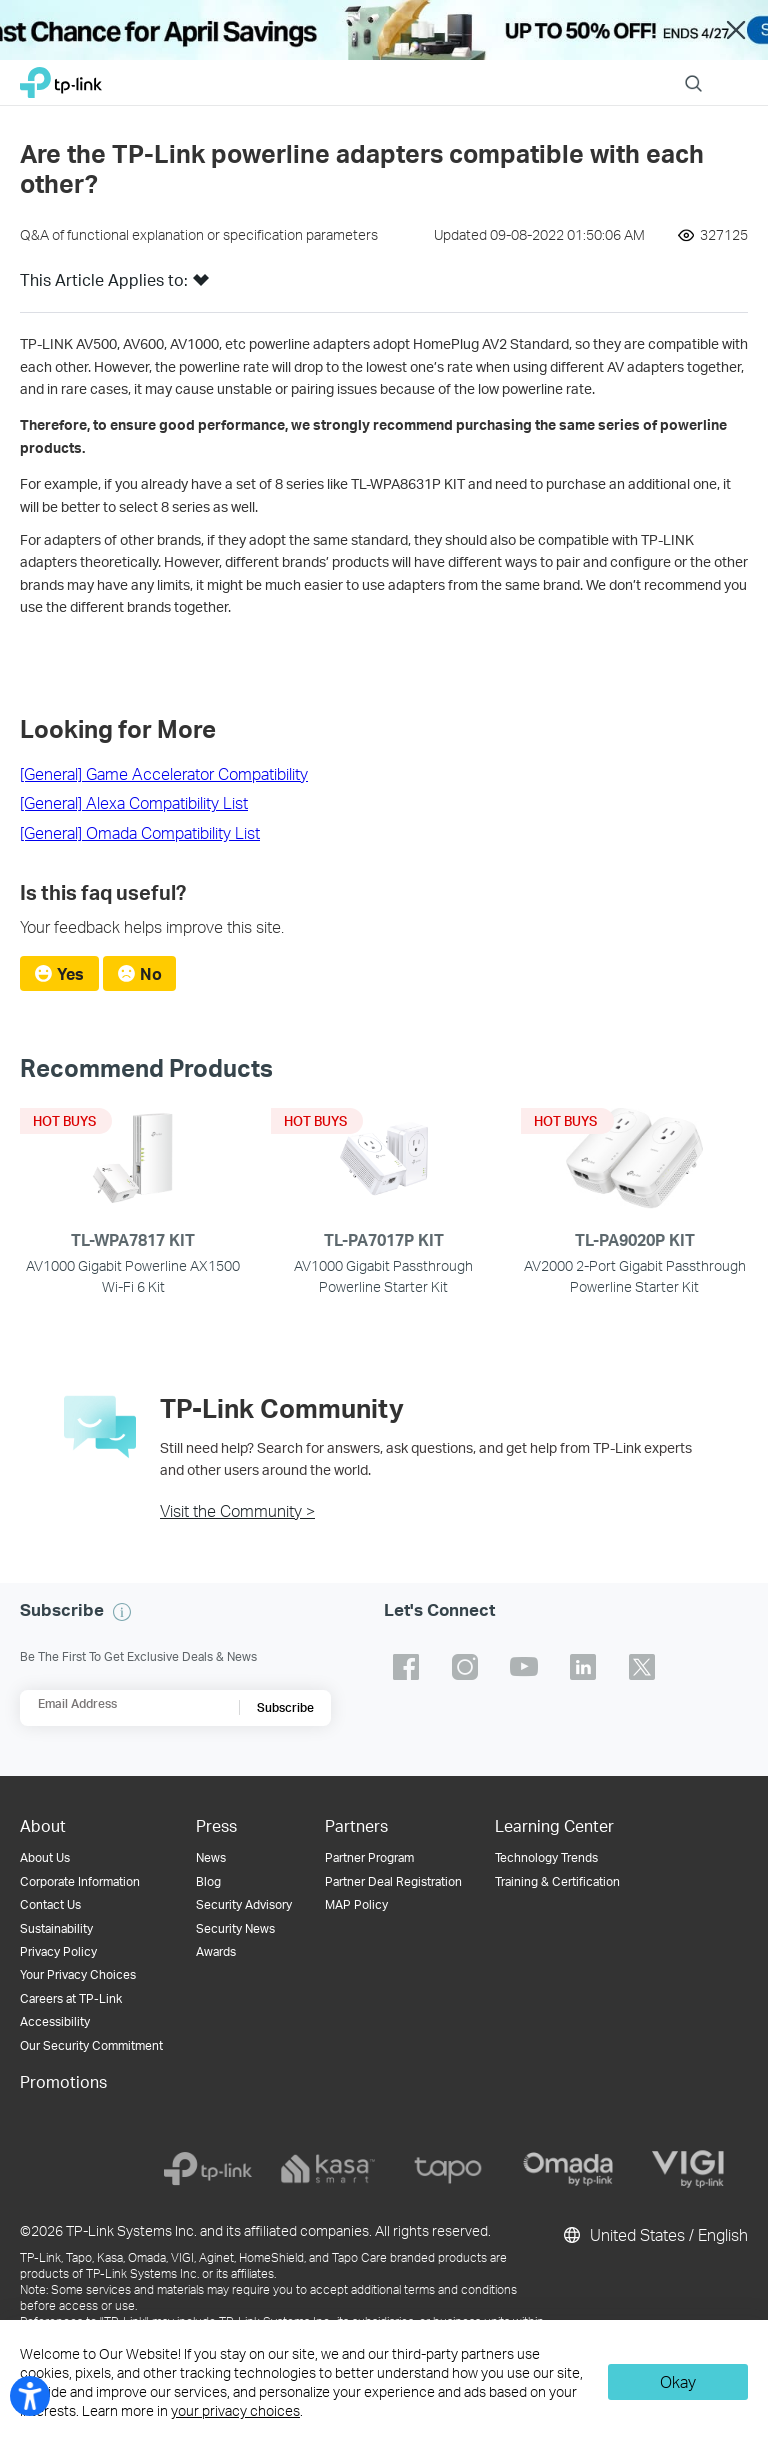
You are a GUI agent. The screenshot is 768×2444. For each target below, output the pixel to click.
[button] (201, 286)
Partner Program (369, 1857)
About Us (45, 1857)
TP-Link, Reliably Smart (61, 77)
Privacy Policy (58, 1951)
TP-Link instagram (465, 1667)
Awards (216, 1951)
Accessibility (55, 2021)
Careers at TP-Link (71, 1998)
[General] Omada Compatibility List (140, 832)
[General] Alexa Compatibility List (134, 802)
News (211, 1857)
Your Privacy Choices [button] (78, 1974)
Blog (208, 1881)
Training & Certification (557, 1881)
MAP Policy (356, 1904)
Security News (235, 1928)
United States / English (654, 2235)
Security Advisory (244, 1904)
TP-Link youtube (524, 1667)
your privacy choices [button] (235, 2410)
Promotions (63, 2081)
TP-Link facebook (406, 1667)
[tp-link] (208, 2169)
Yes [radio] (70, 973)
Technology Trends (546, 1857)
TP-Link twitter (642, 1667)
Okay (678, 2381)
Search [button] (693, 70)
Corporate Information (80, 1881)
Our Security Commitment (91, 2045)
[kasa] (328, 2169)
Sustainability (56, 1928)
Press (216, 1825)
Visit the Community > (237, 1510)
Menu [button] (737, 70)
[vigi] (688, 2169)
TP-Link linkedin (583, 1667)
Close (736, 30)
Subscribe (285, 1707)
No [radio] (151, 973)
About (43, 1825)
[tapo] (448, 2169)
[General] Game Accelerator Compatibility (164, 773)
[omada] (568, 2169)
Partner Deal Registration (393, 1881)
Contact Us (50, 1904)
